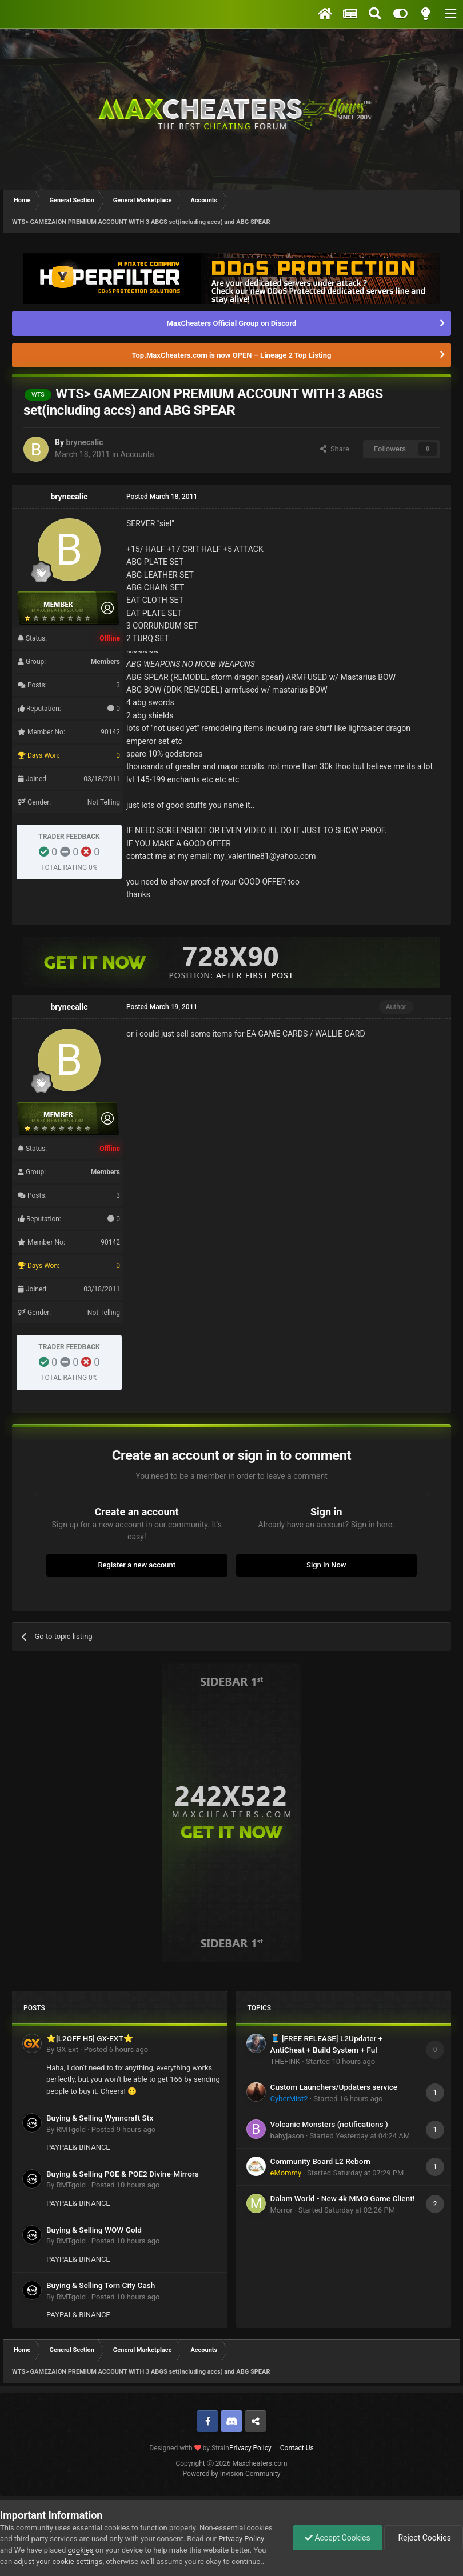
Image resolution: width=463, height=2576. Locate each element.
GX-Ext (67, 2049)
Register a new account (136, 1565)
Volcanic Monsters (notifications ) (329, 2124)
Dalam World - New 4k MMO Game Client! (342, 2198)
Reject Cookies (423, 2537)
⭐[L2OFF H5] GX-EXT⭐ (89, 2038)
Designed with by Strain (189, 2448)
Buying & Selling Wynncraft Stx (99, 2117)
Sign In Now (326, 1565)
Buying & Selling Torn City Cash (100, 2285)
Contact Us (297, 2448)
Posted (116, 2049)
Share (334, 449)
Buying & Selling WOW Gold (94, 2229)
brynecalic (84, 442)
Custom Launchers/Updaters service (334, 2086)
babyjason (287, 2135)
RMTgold (71, 2129)
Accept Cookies (337, 2537)
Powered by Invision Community (232, 2474)
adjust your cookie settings (58, 2561)
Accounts (137, 454)
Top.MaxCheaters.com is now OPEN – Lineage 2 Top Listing (232, 355)
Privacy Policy (250, 2448)
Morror (281, 2210)
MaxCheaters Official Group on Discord (232, 323)
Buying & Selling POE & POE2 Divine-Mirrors (122, 2173)
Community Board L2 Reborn (320, 2161)
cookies (81, 2550)
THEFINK (285, 2061)
